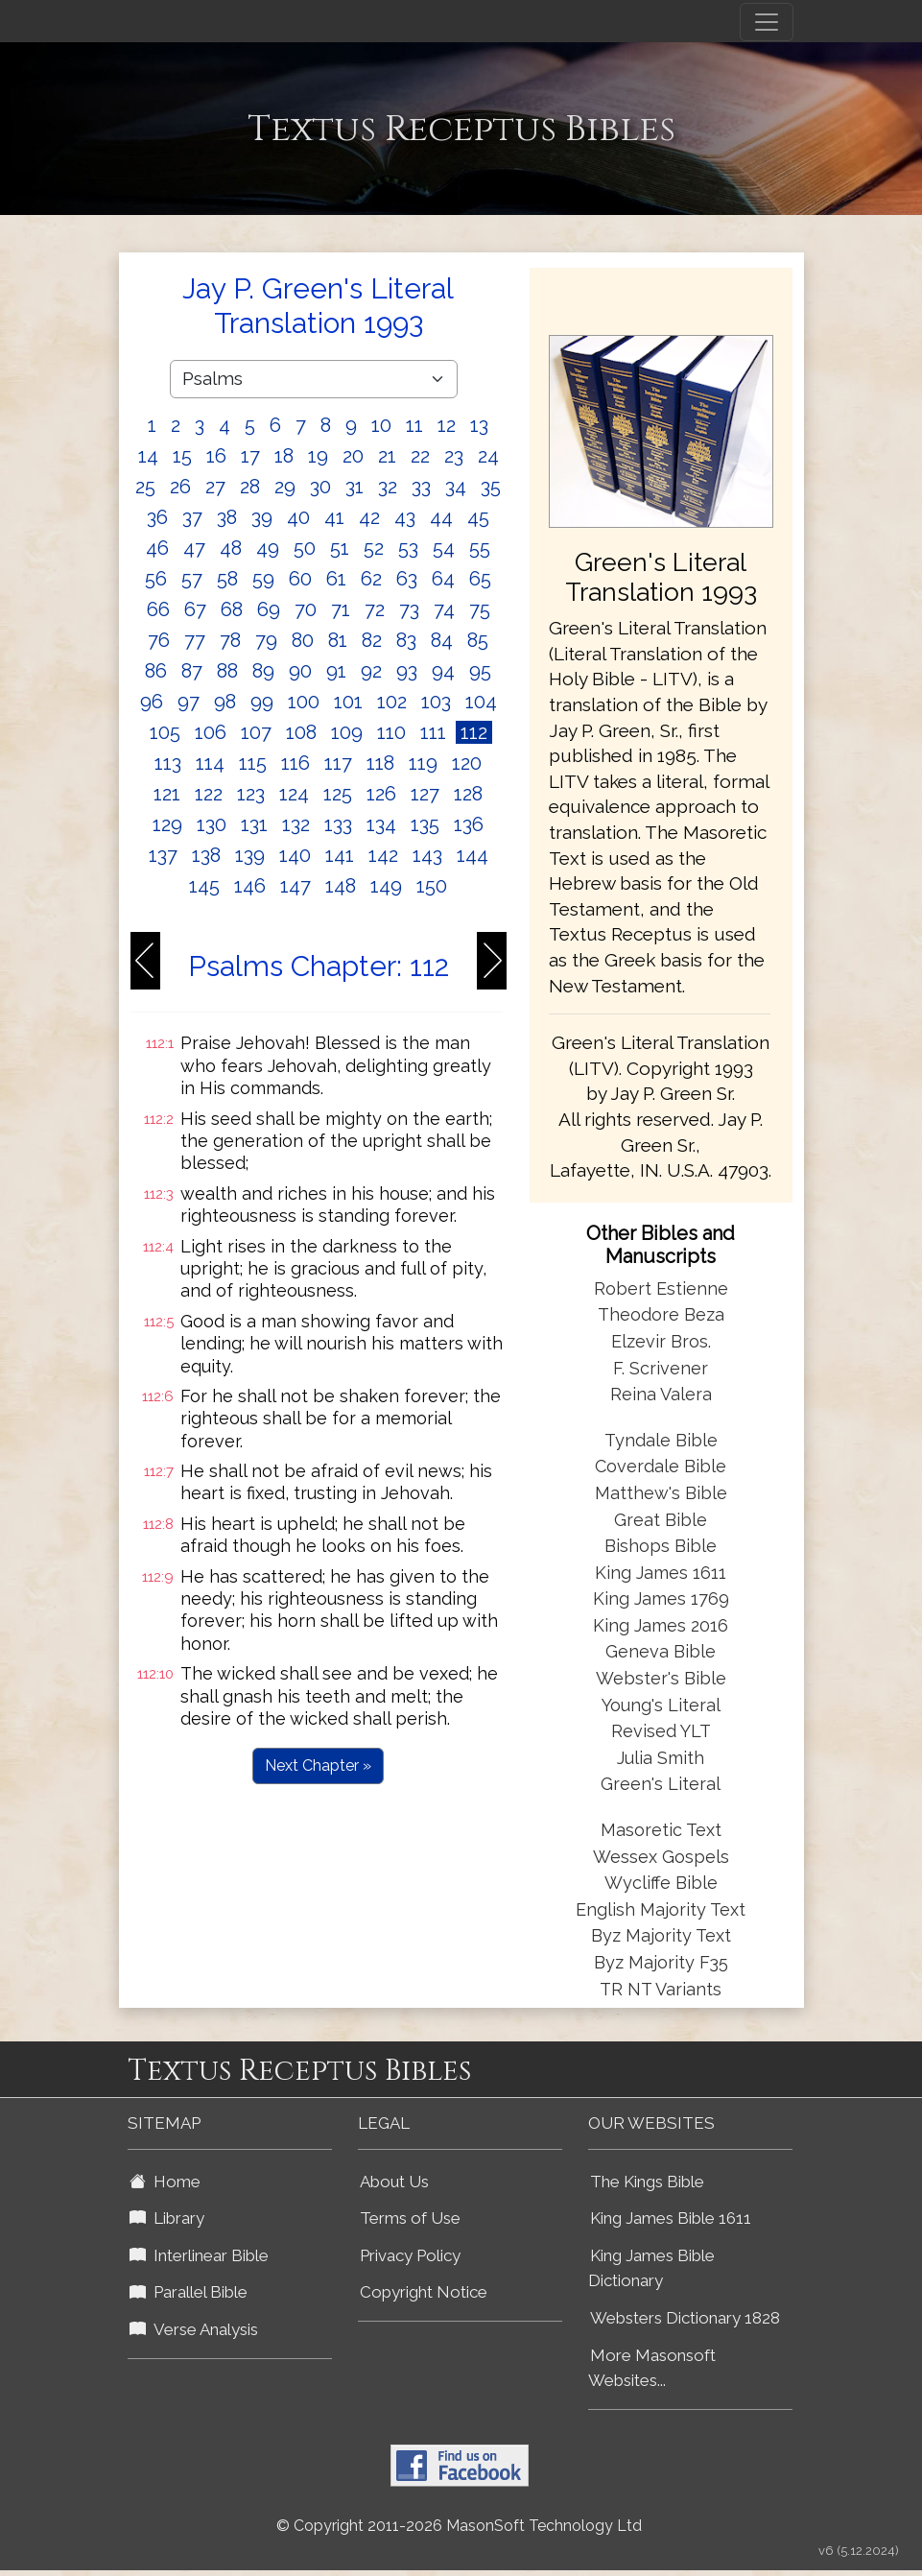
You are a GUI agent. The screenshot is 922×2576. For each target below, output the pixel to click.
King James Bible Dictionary (651, 2268)
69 (268, 609)
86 (156, 670)
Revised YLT (661, 1731)
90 (300, 670)
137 (163, 855)
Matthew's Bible (661, 1493)
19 (318, 455)
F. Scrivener (660, 1368)
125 (338, 793)
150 (432, 885)
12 (447, 425)
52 (374, 548)
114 (210, 763)
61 (336, 578)
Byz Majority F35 (661, 1962)
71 (340, 609)
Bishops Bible (660, 1546)
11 (414, 425)
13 (479, 425)
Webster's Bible (661, 1678)
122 (208, 793)
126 (381, 793)
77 (194, 640)
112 (474, 732)
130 (211, 824)
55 (479, 548)
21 (387, 455)
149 (386, 885)
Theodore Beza (661, 1314)
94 (443, 670)
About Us (394, 2181)
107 (256, 732)
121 (167, 793)
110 (391, 732)
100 (303, 701)
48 (231, 548)
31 (354, 486)
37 (192, 517)
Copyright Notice (423, 2292)
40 (298, 517)
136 (468, 824)
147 (295, 885)
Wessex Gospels (661, 1857)
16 (216, 455)
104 (481, 701)
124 (294, 793)
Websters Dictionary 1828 (685, 2317)
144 (472, 855)
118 (380, 763)
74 (444, 609)
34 (455, 486)
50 (304, 548)
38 (227, 517)
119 (423, 763)
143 (427, 855)
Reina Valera (661, 1394)
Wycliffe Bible (661, 1882)
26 (180, 486)
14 (148, 455)
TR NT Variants (660, 1989)
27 (215, 486)
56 (156, 578)
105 (165, 732)
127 (425, 793)
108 (301, 732)
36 (157, 517)
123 (251, 793)
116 (295, 763)
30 (320, 486)
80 (303, 640)
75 (479, 609)
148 (340, 885)
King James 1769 (661, 1598)
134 (381, 824)
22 (420, 455)
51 (339, 548)
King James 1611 (660, 1572)
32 (387, 486)
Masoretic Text (661, 1830)
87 (192, 670)
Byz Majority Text (661, 1935)
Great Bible (660, 1520)
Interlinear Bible (199, 2255)
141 (339, 855)
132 (296, 824)
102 (392, 701)
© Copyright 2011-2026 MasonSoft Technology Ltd (459, 2525)
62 (371, 578)
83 (406, 640)
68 (232, 609)
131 (254, 824)
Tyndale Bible (661, 1440)
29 (285, 486)
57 (192, 578)
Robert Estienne (661, 1288)
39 (262, 517)
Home (165, 2181)
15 (182, 455)
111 (433, 732)
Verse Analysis (194, 2329)
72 (375, 609)
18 (284, 455)
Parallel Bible (189, 2292)
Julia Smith (660, 1758)
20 (353, 455)
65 (480, 578)
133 (338, 824)
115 (253, 763)
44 (441, 517)
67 (195, 609)
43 (405, 517)
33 (421, 486)
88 (227, 670)
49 (267, 548)
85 (477, 640)
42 (369, 517)
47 (194, 548)
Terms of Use (410, 2218)
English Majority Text (660, 1909)
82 (372, 640)
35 (491, 486)
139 (250, 855)
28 (250, 486)
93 (406, 670)
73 (409, 609)
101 (348, 701)
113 (168, 763)
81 (337, 640)
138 (206, 855)
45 (478, 517)
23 (453, 455)
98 (225, 701)
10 (381, 425)
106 (210, 732)
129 (167, 824)
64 (443, 578)
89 (263, 670)
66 (158, 609)
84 (442, 640)
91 (336, 670)
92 (371, 670)
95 (480, 670)
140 (295, 855)
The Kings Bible (647, 2181)
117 (338, 763)
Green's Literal (661, 1784)
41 (334, 517)
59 (263, 578)
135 (425, 824)
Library (167, 2218)
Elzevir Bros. (661, 1341)
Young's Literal (661, 1705)
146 (250, 885)
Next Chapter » (318, 1765)
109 (346, 732)
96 (151, 701)
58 (227, 578)
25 (145, 486)
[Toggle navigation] (766, 22)
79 (266, 640)
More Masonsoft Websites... (652, 2368)
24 (488, 455)
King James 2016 (660, 1625)
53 (408, 548)
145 (204, 885)
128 (468, 793)
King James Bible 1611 (670, 2218)
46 (157, 548)
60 (300, 578)
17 (250, 455)
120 (466, 763)
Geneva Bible (660, 1651)
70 (305, 609)
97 (188, 701)
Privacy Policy (410, 2255)
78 (230, 640)
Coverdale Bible (660, 1466)
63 (406, 578)
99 (262, 701)
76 (159, 640)
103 (436, 701)
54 (444, 548)
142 (383, 855)
